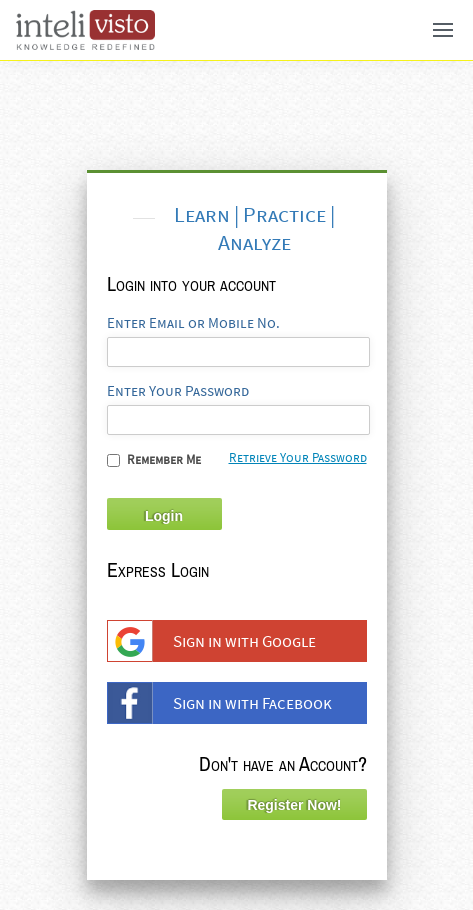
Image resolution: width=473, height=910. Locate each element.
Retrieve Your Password (298, 457)
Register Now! (294, 805)
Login (164, 516)
